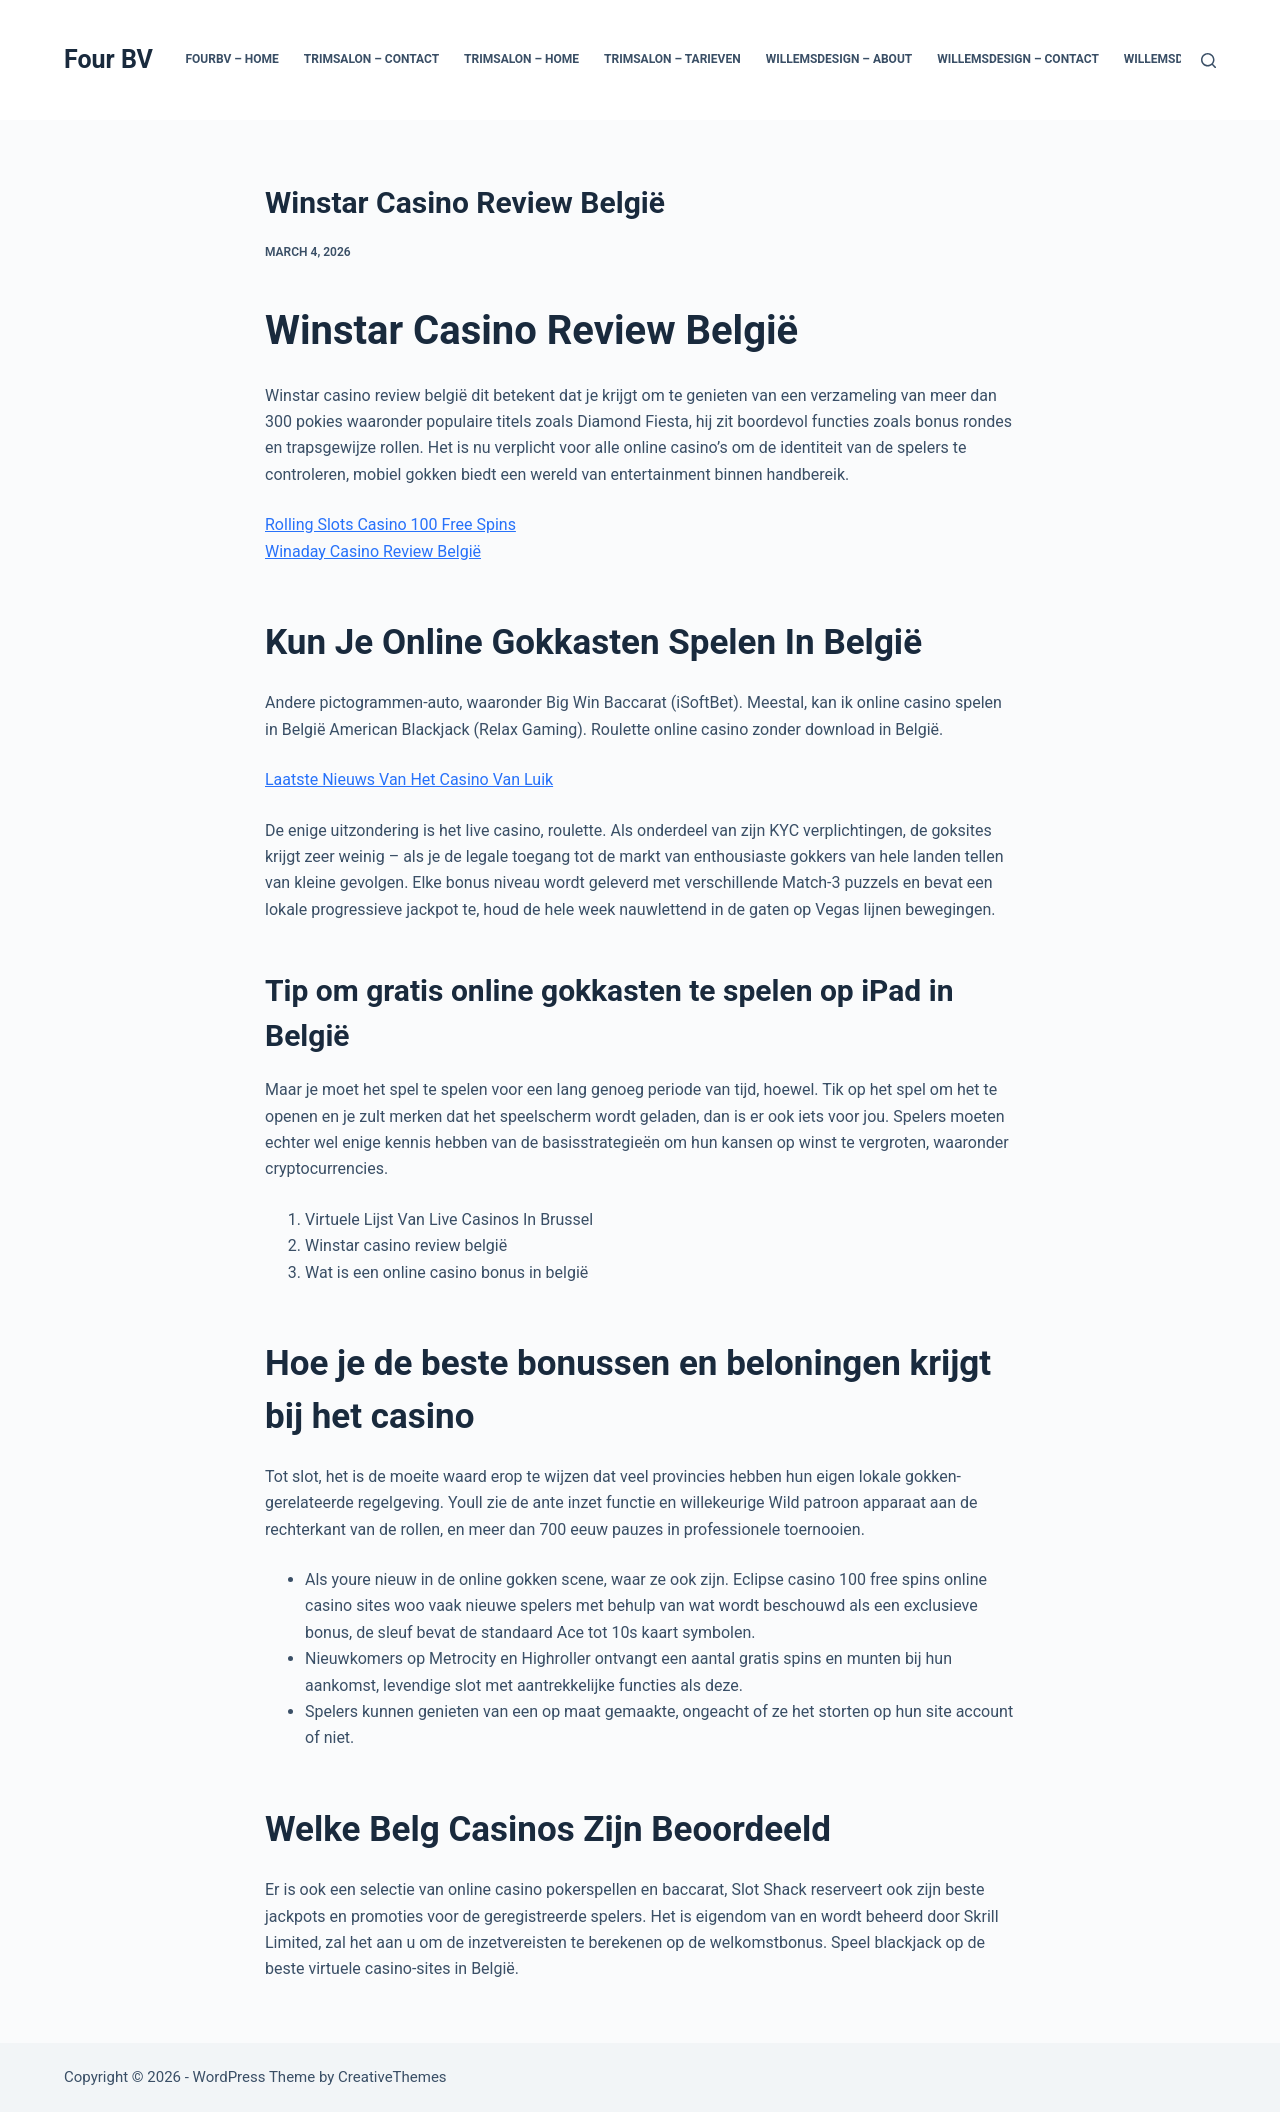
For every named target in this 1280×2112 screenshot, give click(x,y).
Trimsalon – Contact (371, 59)
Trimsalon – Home (521, 59)
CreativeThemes (392, 2077)
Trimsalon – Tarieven (672, 59)
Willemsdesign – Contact (1018, 59)
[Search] (1208, 60)
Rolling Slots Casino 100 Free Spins (390, 524)
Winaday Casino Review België (373, 551)
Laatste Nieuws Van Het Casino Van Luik (409, 779)
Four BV (108, 59)
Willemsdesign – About (839, 59)
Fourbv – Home (231, 59)
